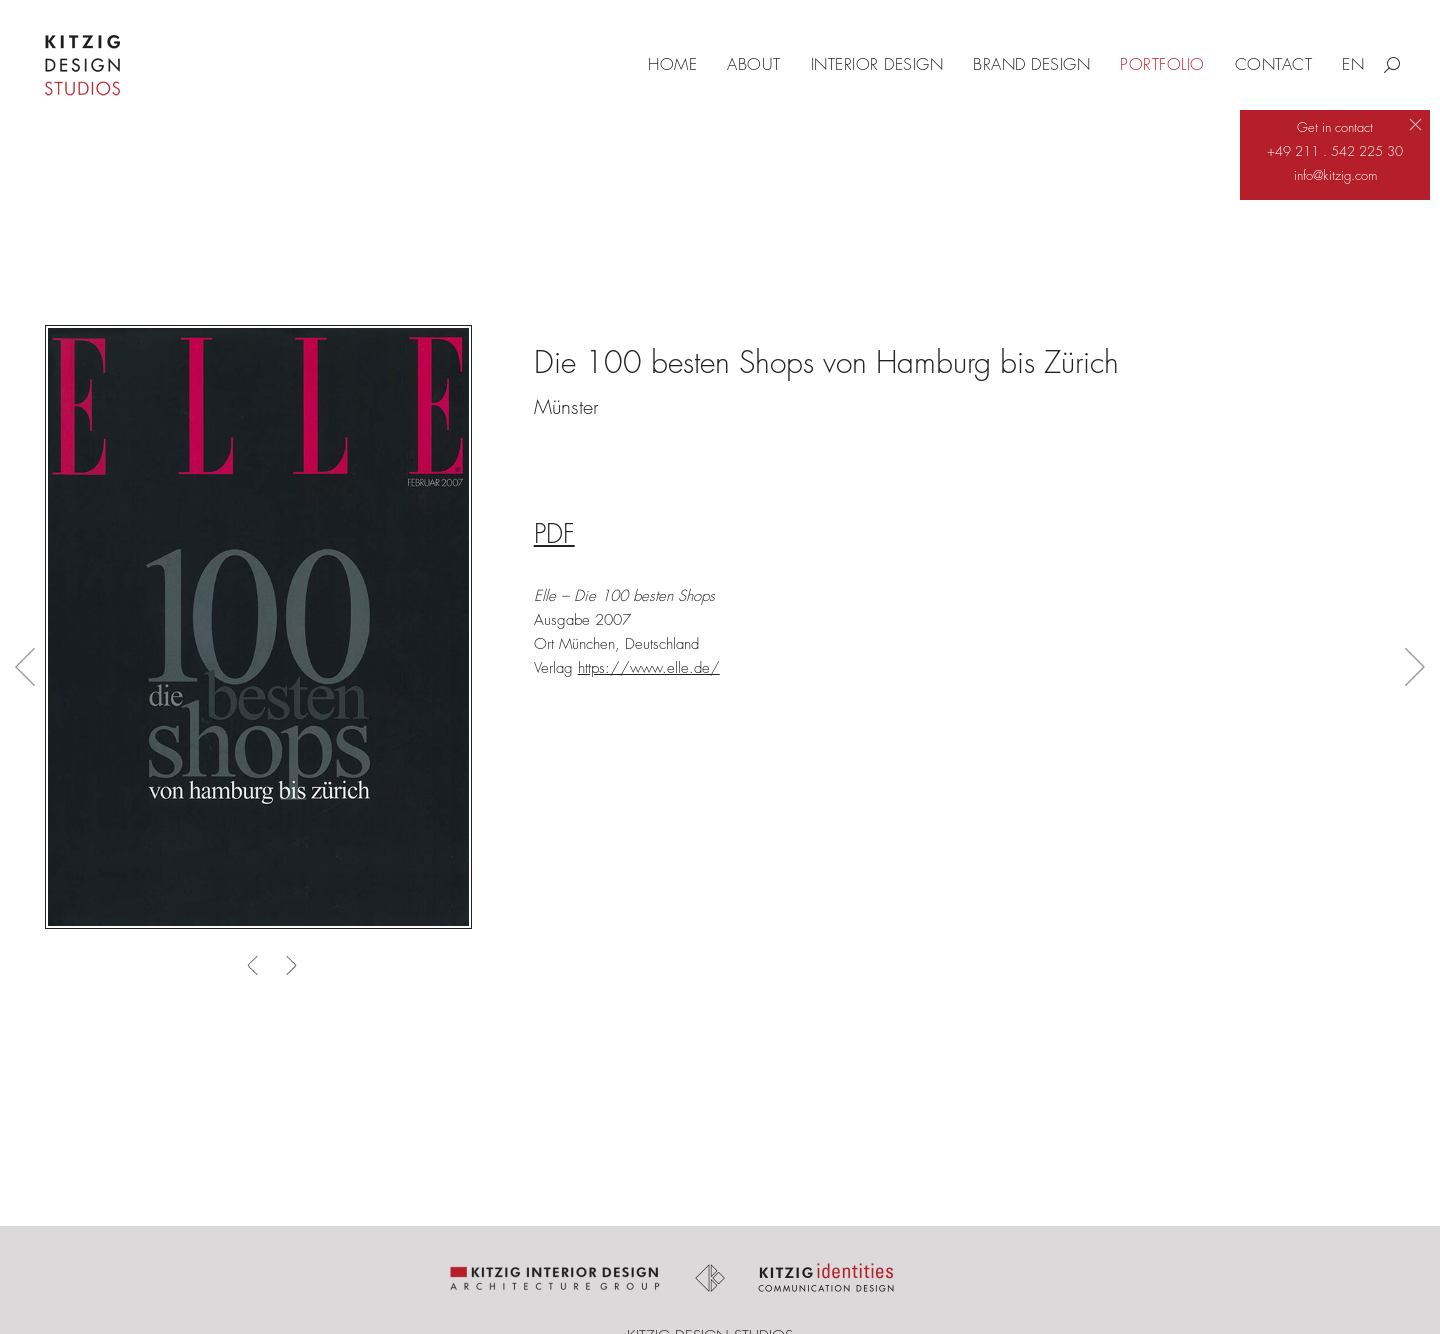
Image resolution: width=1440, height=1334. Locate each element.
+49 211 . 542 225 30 (1335, 151)
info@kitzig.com (1335, 175)
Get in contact (1335, 127)
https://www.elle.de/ (649, 668)
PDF (554, 534)
